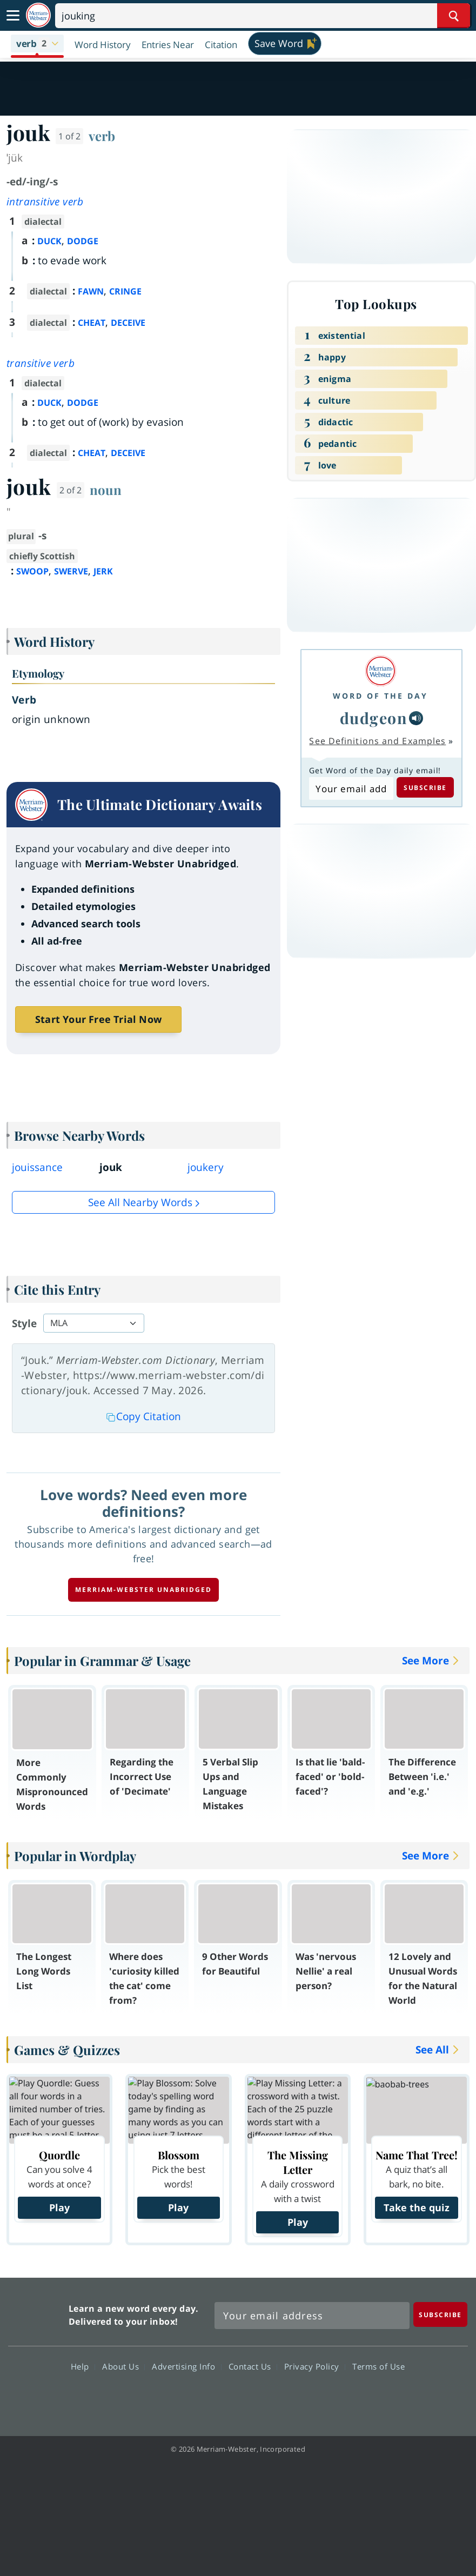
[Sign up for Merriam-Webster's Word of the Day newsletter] (312, 2315)
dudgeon (373, 717)
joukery (205, 1167)
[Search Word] (453, 15)
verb (102, 135)
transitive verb (40, 363)
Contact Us (253, 2365)
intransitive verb (45, 202)
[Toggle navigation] (13, 16)
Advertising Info (186, 2365)
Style (24, 1323)
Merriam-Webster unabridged (143, 1589)
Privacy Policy (314, 2365)
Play (59, 2207)
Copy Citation (143, 1416)
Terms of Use (378, 2365)
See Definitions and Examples (377, 741)
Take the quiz (417, 2207)
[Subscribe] (440, 2314)
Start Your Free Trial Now (98, 1019)
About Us (123, 2365)
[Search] (262, 15)
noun (106, 489)
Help (83, 2365)
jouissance (37, 1167)
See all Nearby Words (140, 1202)
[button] (37, 44)
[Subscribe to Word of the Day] (351, 788)
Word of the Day (380, 696)
